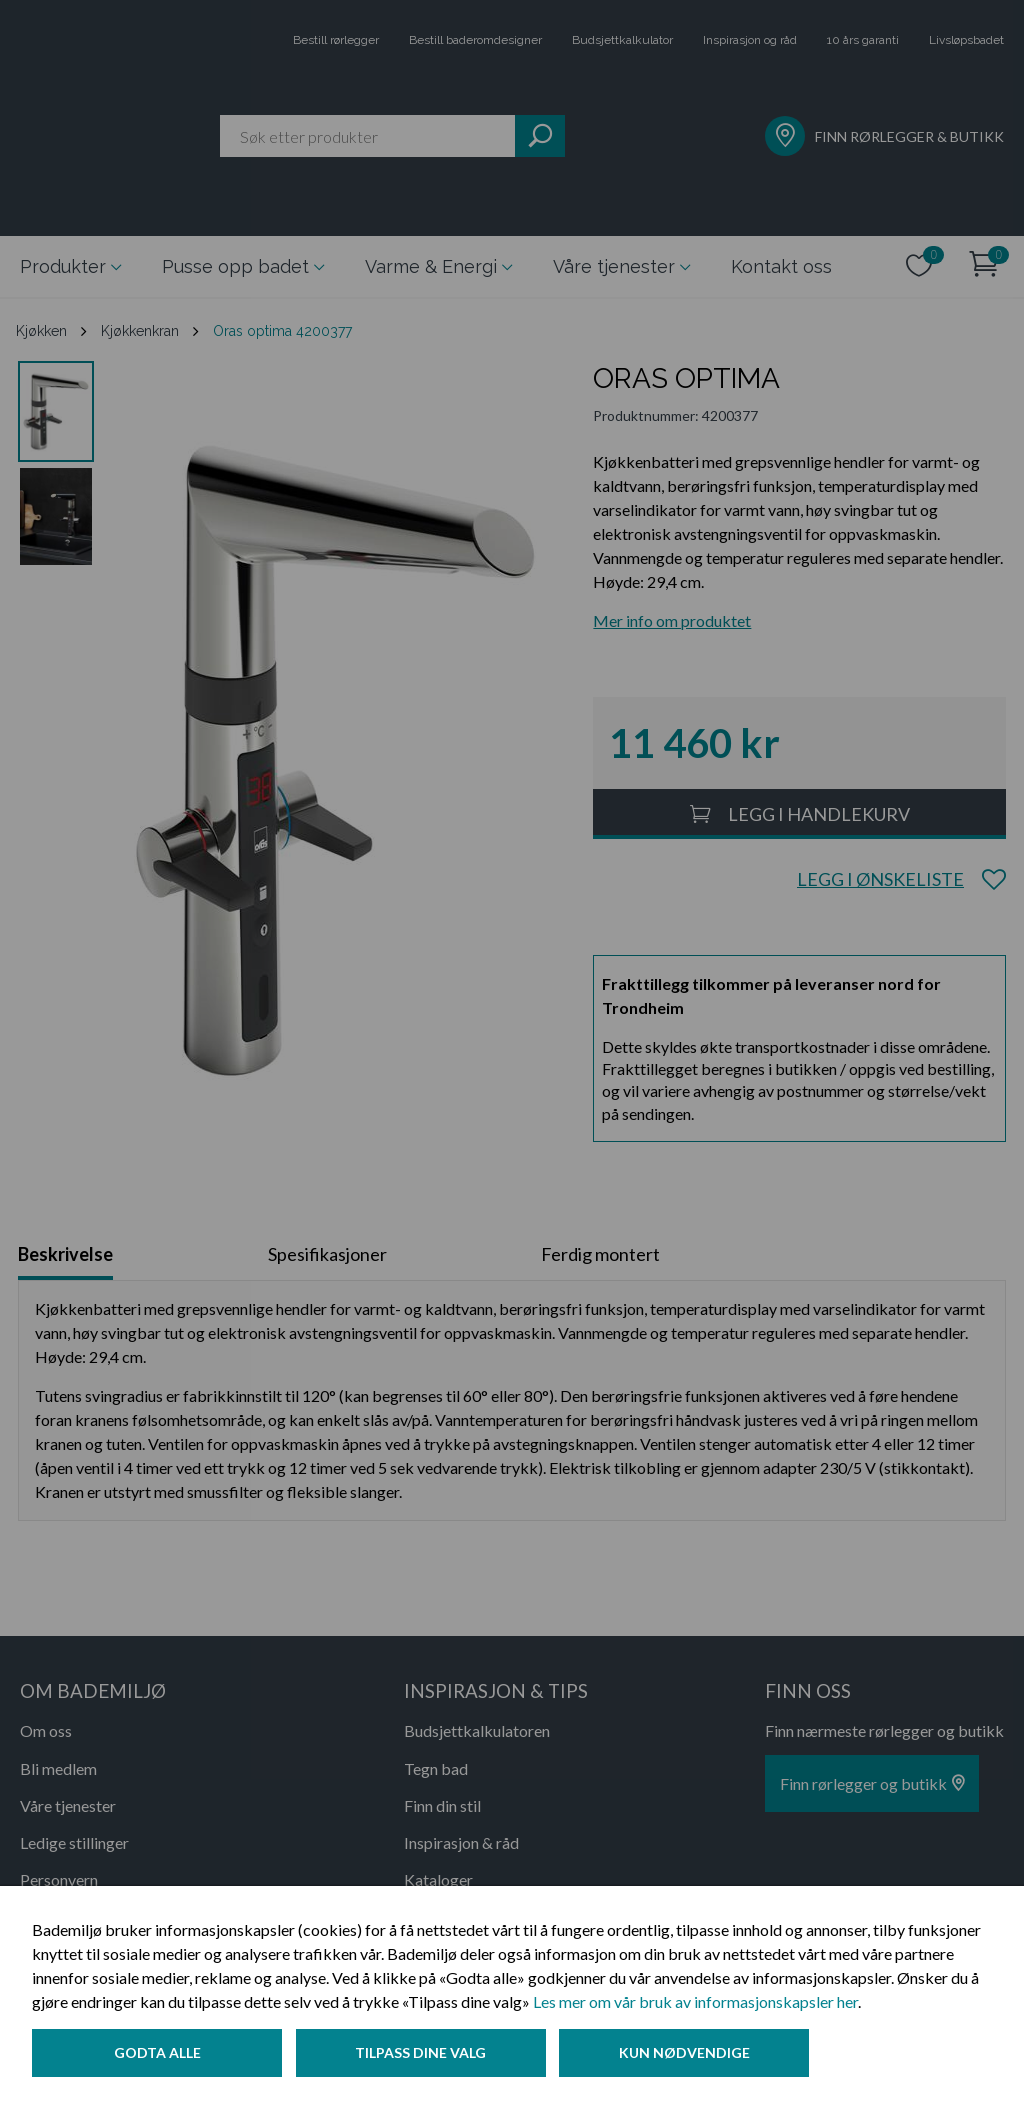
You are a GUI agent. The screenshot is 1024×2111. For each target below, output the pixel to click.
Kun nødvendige (689, 2054)
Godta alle (157, 2054)
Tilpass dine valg (423, 2054)
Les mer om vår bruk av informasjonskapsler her (695, 2003)
